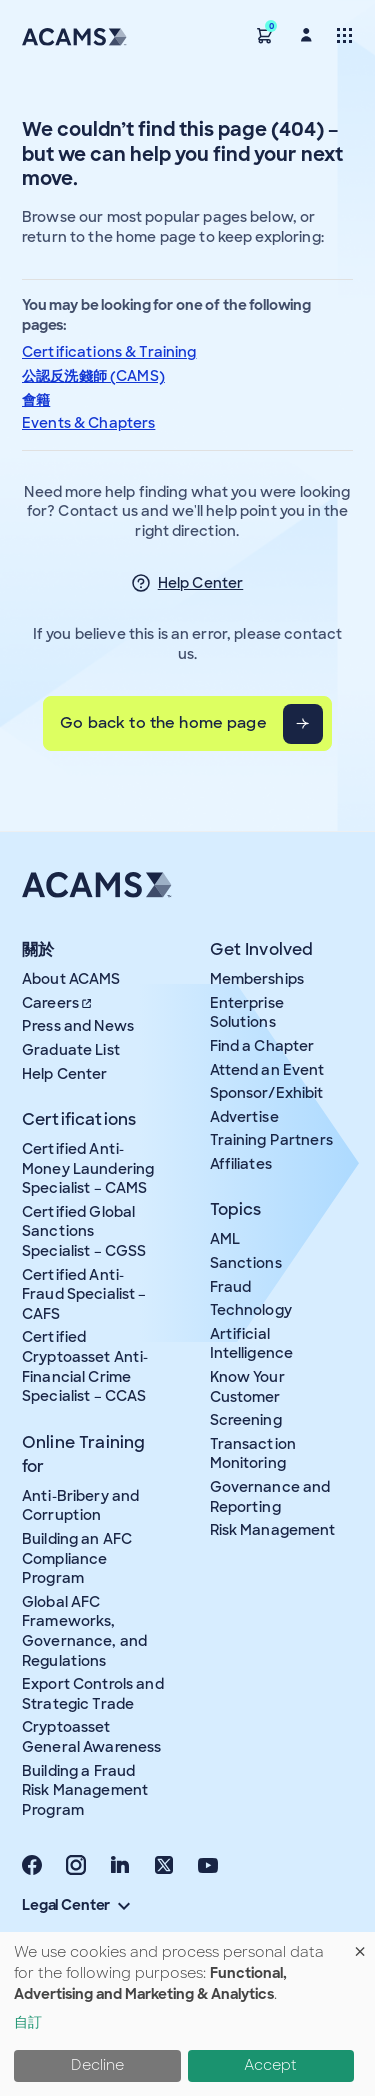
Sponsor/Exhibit (267, 1093)
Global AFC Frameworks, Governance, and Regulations (84, 1631)
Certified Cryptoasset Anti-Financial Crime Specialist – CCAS (85, 1366)
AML (225, 1239)
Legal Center (76, 1905)
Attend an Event (267, 1070)
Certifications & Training (109, 352)
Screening (246, 1420)
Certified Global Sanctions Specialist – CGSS (84, 1231)
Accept (270, 2065)
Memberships (257, 979)
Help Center (201, 583)
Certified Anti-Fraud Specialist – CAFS (84, 1294)
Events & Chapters (88, 423)
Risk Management (273, 1530)
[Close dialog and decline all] (360, 1944)
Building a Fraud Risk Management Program (85, 1790)
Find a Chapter (262, 1046)
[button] (265, 34)
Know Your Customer (247, 1387)
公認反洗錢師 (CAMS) (93, 376)
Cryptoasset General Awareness (91, 1737)
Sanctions (246, 1263)
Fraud (231, 1287)
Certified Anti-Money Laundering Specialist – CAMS (88, 1168)
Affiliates (241, 1164)
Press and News (78, 1026)
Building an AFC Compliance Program (77, 1558)
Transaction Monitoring (253, 1454)
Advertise (244, 1117)
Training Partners (271, 1140)
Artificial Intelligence (252, 1344)
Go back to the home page (163, 723)
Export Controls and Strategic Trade (93, 1694)
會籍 (36, 400)
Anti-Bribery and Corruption (80, 1506)
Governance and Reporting (270, 1497)
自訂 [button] (28, 2022)
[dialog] (187, 2014)
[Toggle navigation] (344, 34)
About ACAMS (71, 979)
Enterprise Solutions (247, 1013)
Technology (251, 1310)
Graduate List (71, 1050)
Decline (97, 2065)
